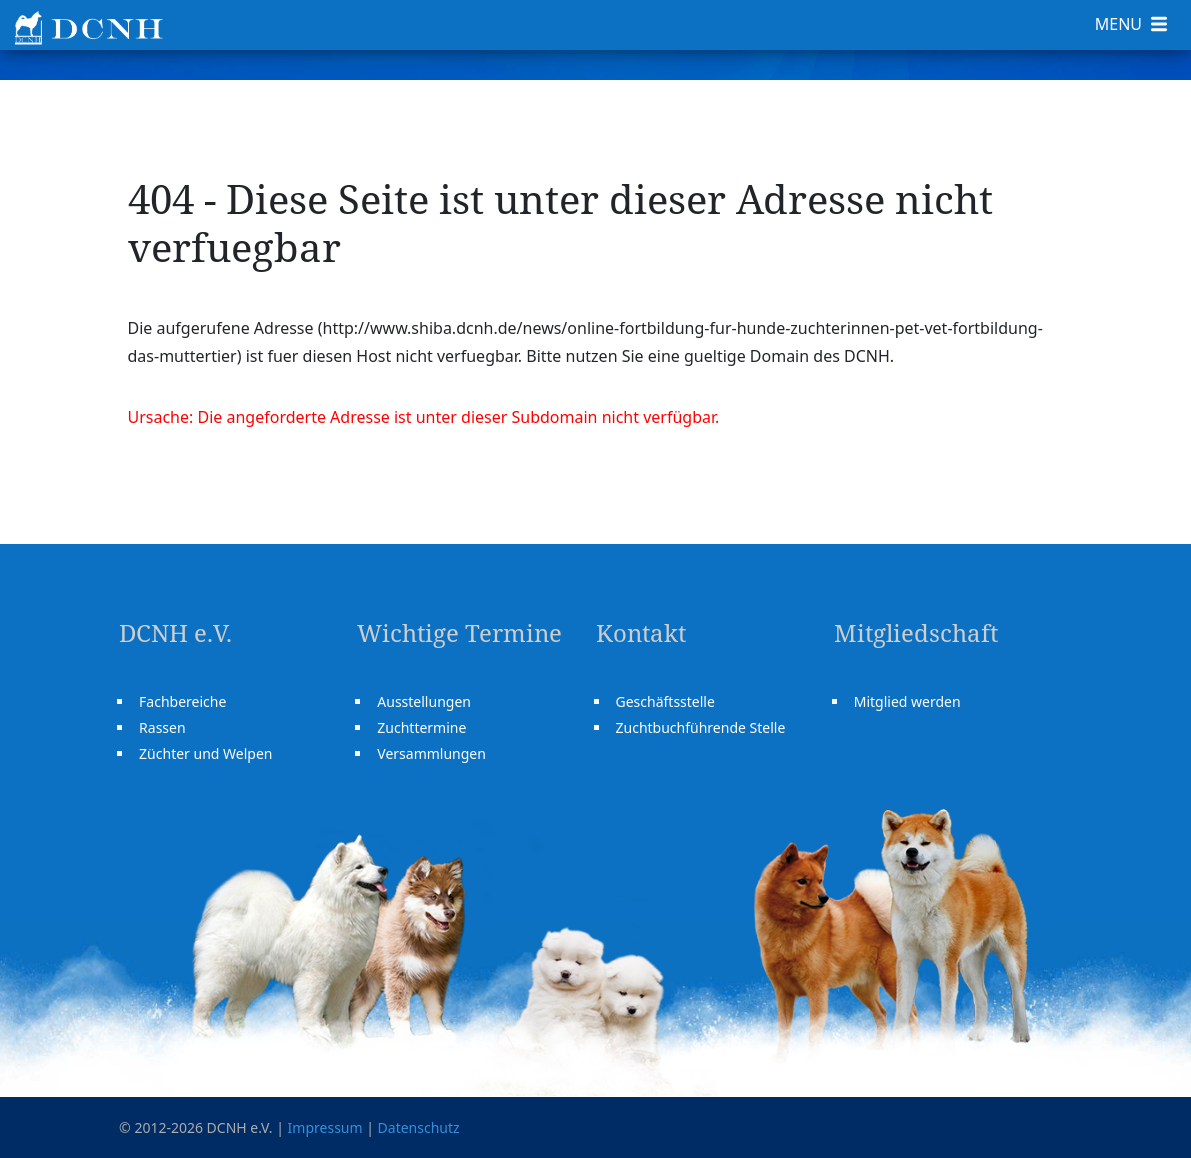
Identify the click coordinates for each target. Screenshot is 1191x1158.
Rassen (162, 727)
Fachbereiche (182, 701)
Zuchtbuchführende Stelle (701, 727)
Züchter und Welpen (205, 753)
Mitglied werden (907, 701)
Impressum (325, 1127)
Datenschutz (419, 1127)
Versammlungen (431, 753)
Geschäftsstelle (665, 701)
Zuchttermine (421, 727)
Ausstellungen (424, 701)
